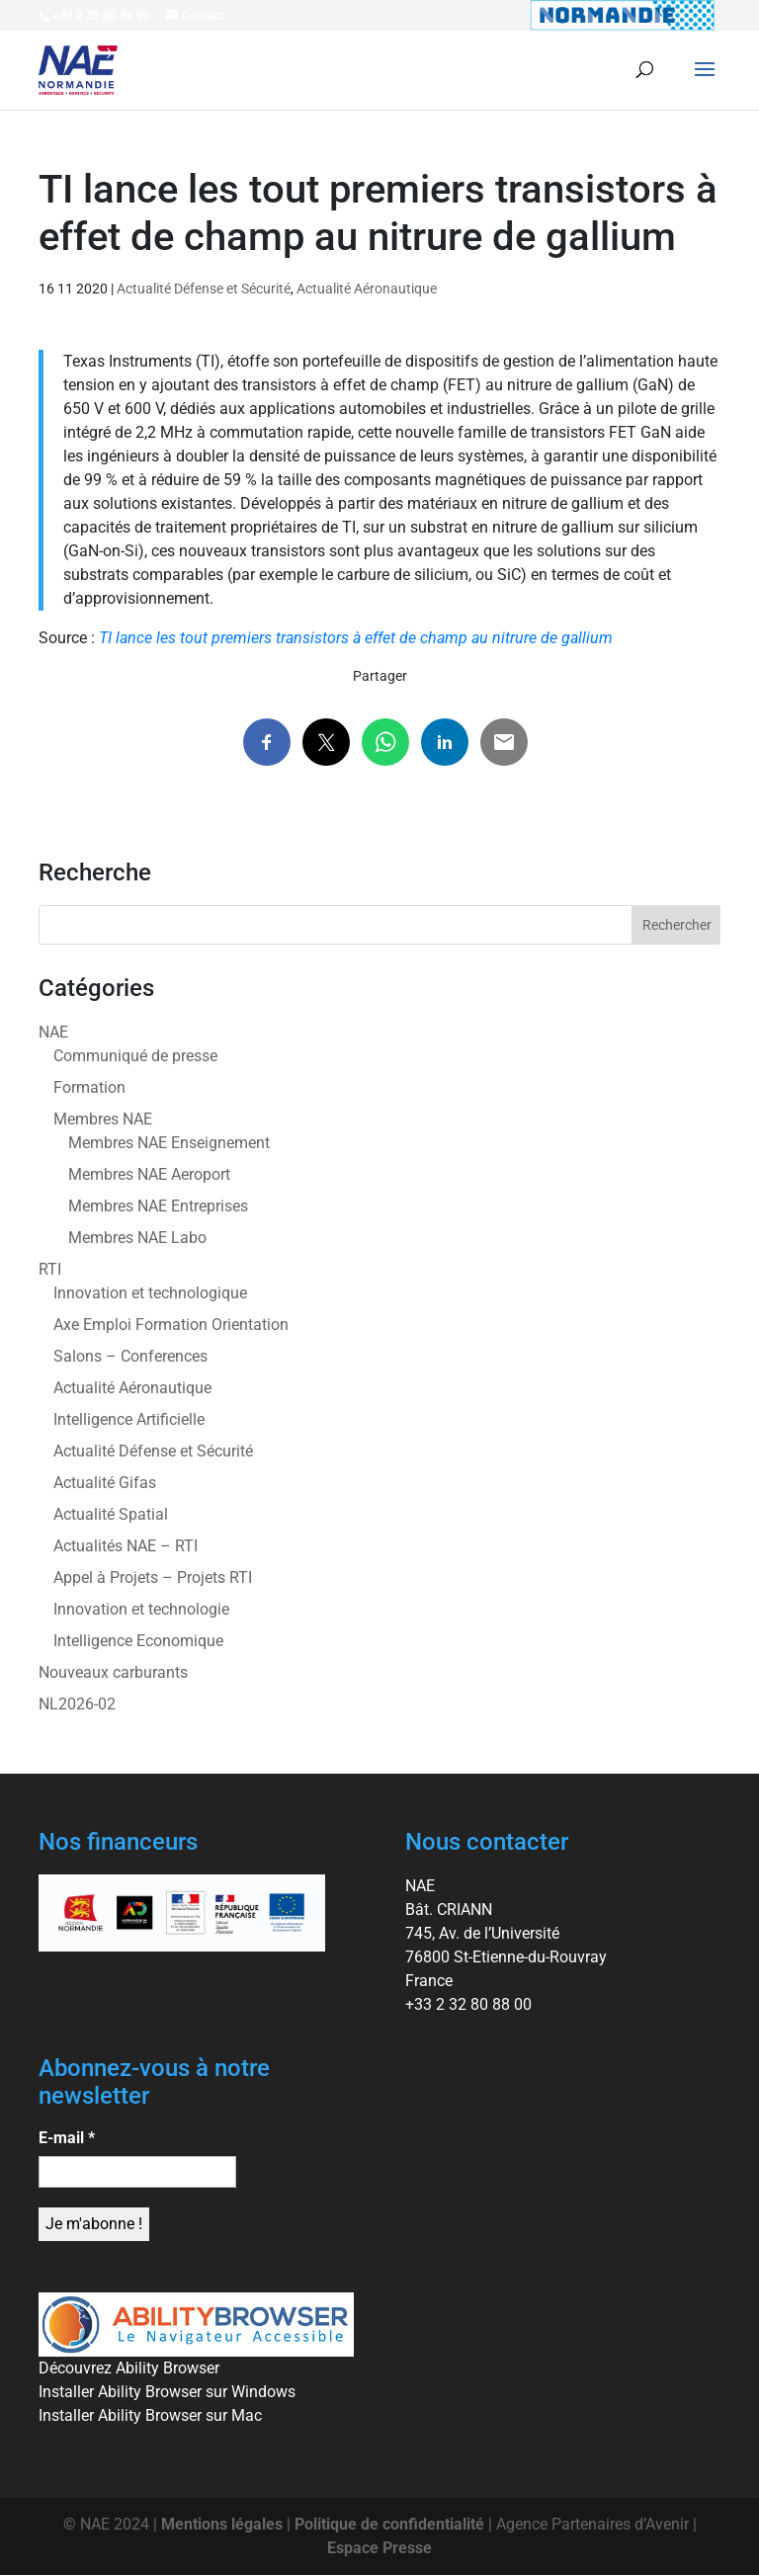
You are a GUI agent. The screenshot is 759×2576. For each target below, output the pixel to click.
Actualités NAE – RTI (125, 1546)
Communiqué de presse (135, 1055)
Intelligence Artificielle (129, 1419)
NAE (53, 1032)
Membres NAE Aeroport (149, 1174)
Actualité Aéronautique (366, 288)
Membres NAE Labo (137, 1237)
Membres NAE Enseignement (169, 1142)
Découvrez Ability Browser (129, 2368)
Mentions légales (222, 2524)
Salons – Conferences (130, 1356)
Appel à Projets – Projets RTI (152, 1577)
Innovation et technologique (150, 1293)
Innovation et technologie (141, 1609)
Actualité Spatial (110, 1514)
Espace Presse (379, 2547)
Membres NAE (102, 1119)
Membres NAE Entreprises (158, 1206)
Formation (89, 1087)
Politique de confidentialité (389, 2524)
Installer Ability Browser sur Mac (150, 2415)
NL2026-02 (77, 1704)
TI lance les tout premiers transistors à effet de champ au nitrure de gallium (356, 637)
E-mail (67, 2137)
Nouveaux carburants (113, 1672)
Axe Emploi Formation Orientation (171, 1324)
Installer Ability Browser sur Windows (167, 2391)
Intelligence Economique (138, 1640)
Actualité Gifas (104, 1482)
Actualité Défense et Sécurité (204, 288)
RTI (50, 1269)
